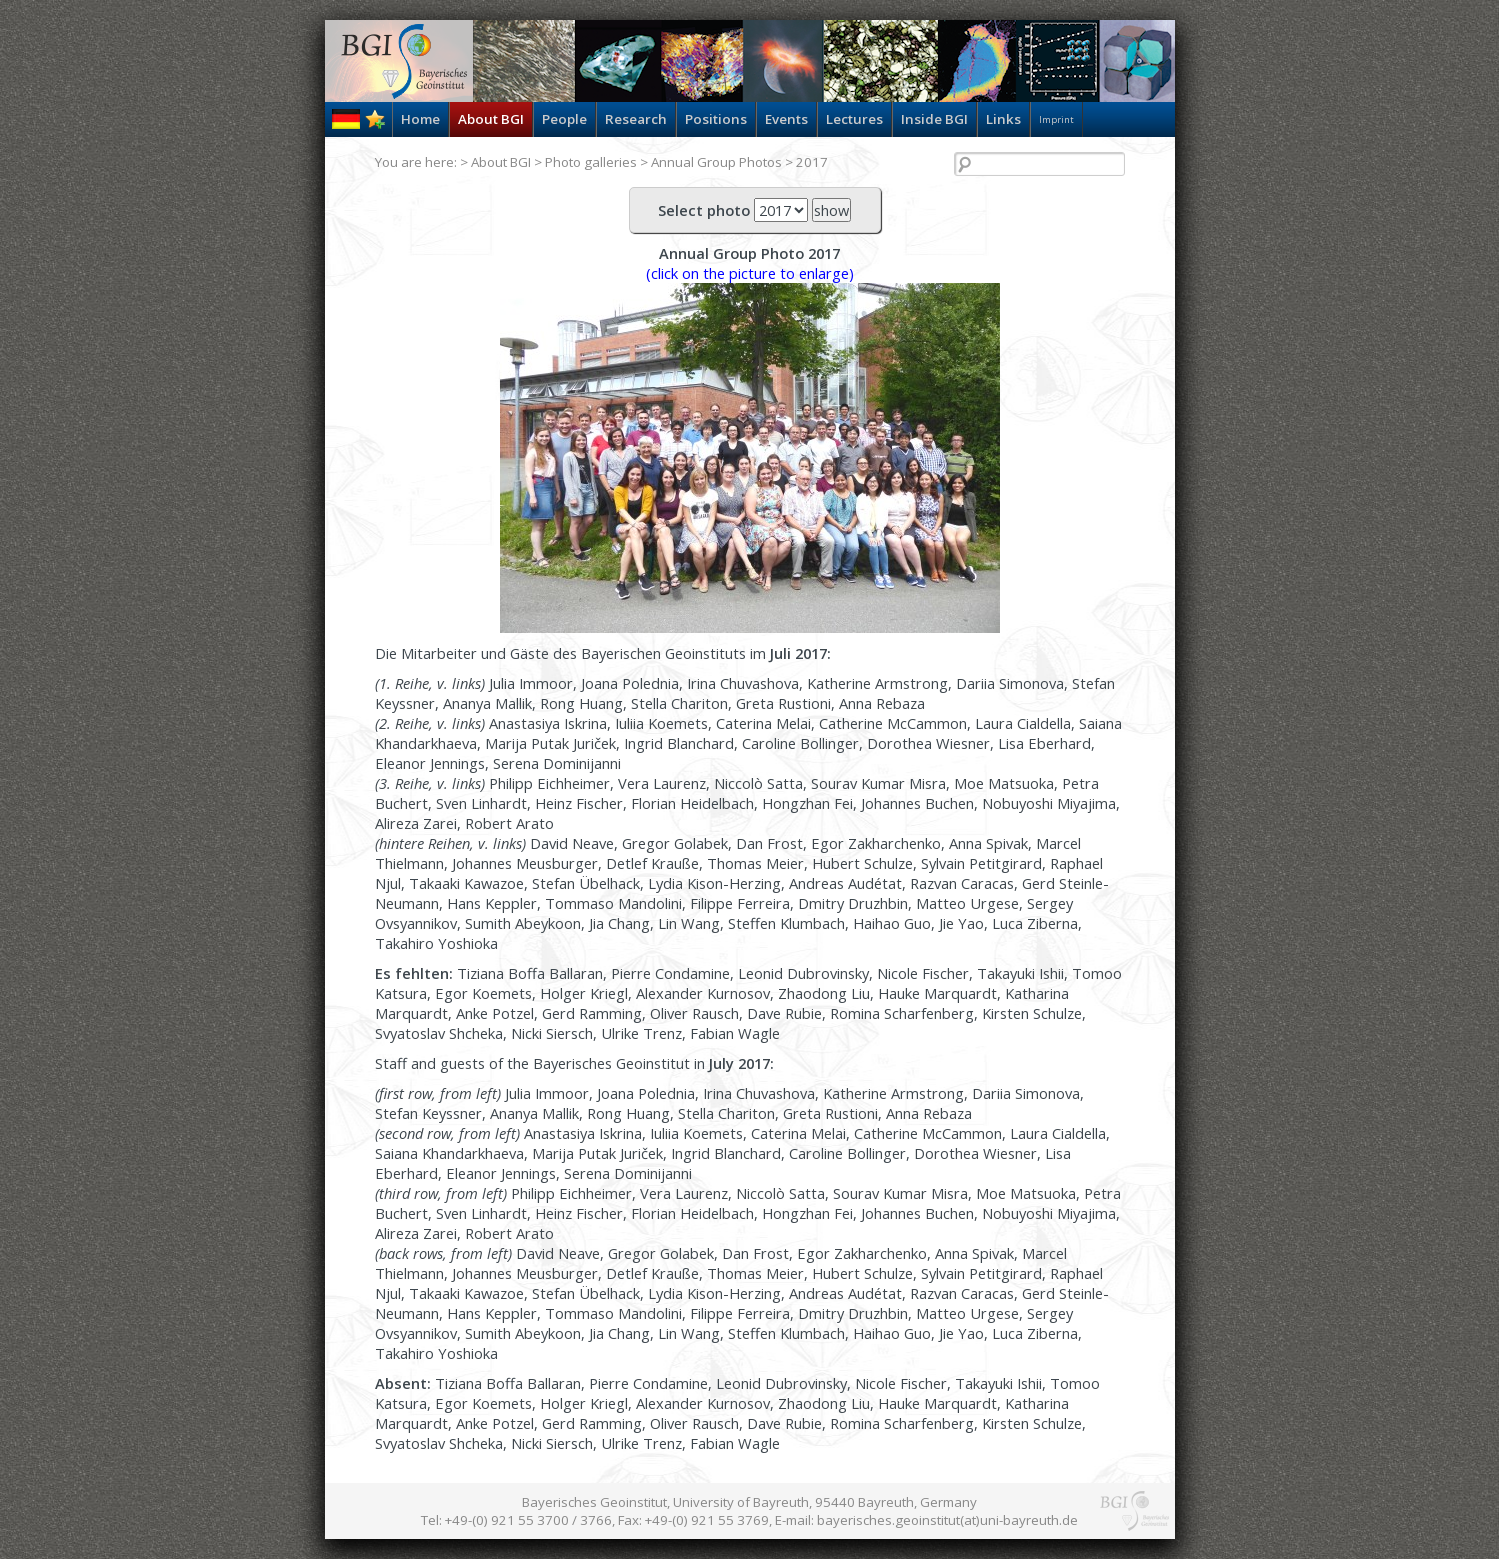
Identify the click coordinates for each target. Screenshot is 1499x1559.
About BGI (491, 119)
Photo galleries (591, 162)
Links (1003, 119)
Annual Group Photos (716, 162)
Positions (716, 119)
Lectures (854, 119)
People (564, 119)
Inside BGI (934, 119)
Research (636, 119)
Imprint (1056, 119)
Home (420, 119)
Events (786, 119)
